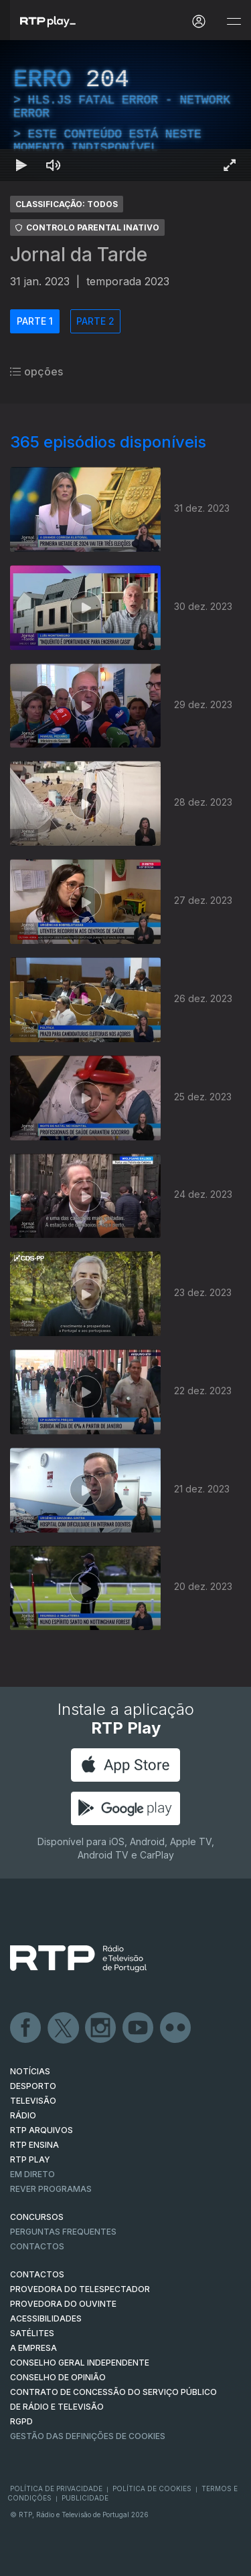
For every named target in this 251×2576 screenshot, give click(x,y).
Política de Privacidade (56, 2488)
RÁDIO (23, 2115)
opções (36, 371)
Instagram (101, 2028)
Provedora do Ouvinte (63, 2304)
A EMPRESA (33, 2348)
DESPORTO (33, 2086)
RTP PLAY (30, 2159)
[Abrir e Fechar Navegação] (233, 21)
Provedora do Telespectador (80, 2289)
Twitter (64, 2028)
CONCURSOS (37, 2217)
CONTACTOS (37, 2274)
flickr (176, 2028)
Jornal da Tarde (78, 254)
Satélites (32, 2333)
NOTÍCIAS (30, 2071)
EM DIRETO (32, 2174)
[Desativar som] (53, 165)
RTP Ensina (34, 2145)
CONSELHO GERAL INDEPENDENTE (79, 2363)
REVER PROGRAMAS (51, 2189)
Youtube (138, 2028)
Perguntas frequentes (63, 2232)
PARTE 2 (95, 321)
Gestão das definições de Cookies (87, 2436)
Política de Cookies (151, 2488)
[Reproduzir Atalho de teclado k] (21, 165)
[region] (125, 110)
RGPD (21, 2421)
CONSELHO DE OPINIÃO (58, 2377)
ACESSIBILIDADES (46, 2318)
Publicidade (85, 2498)
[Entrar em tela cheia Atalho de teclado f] (230, 165)
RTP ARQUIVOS (41, 2130)
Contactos (37, 2246)
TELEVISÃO (33, 2101)
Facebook (26, 2028)
